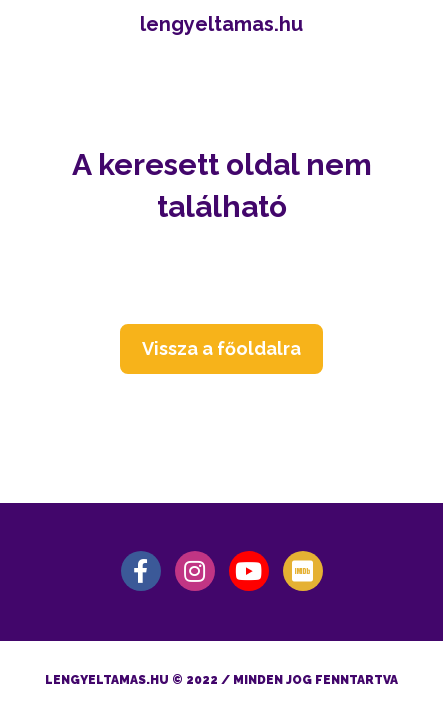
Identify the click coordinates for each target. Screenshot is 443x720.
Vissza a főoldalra (221, 348)
